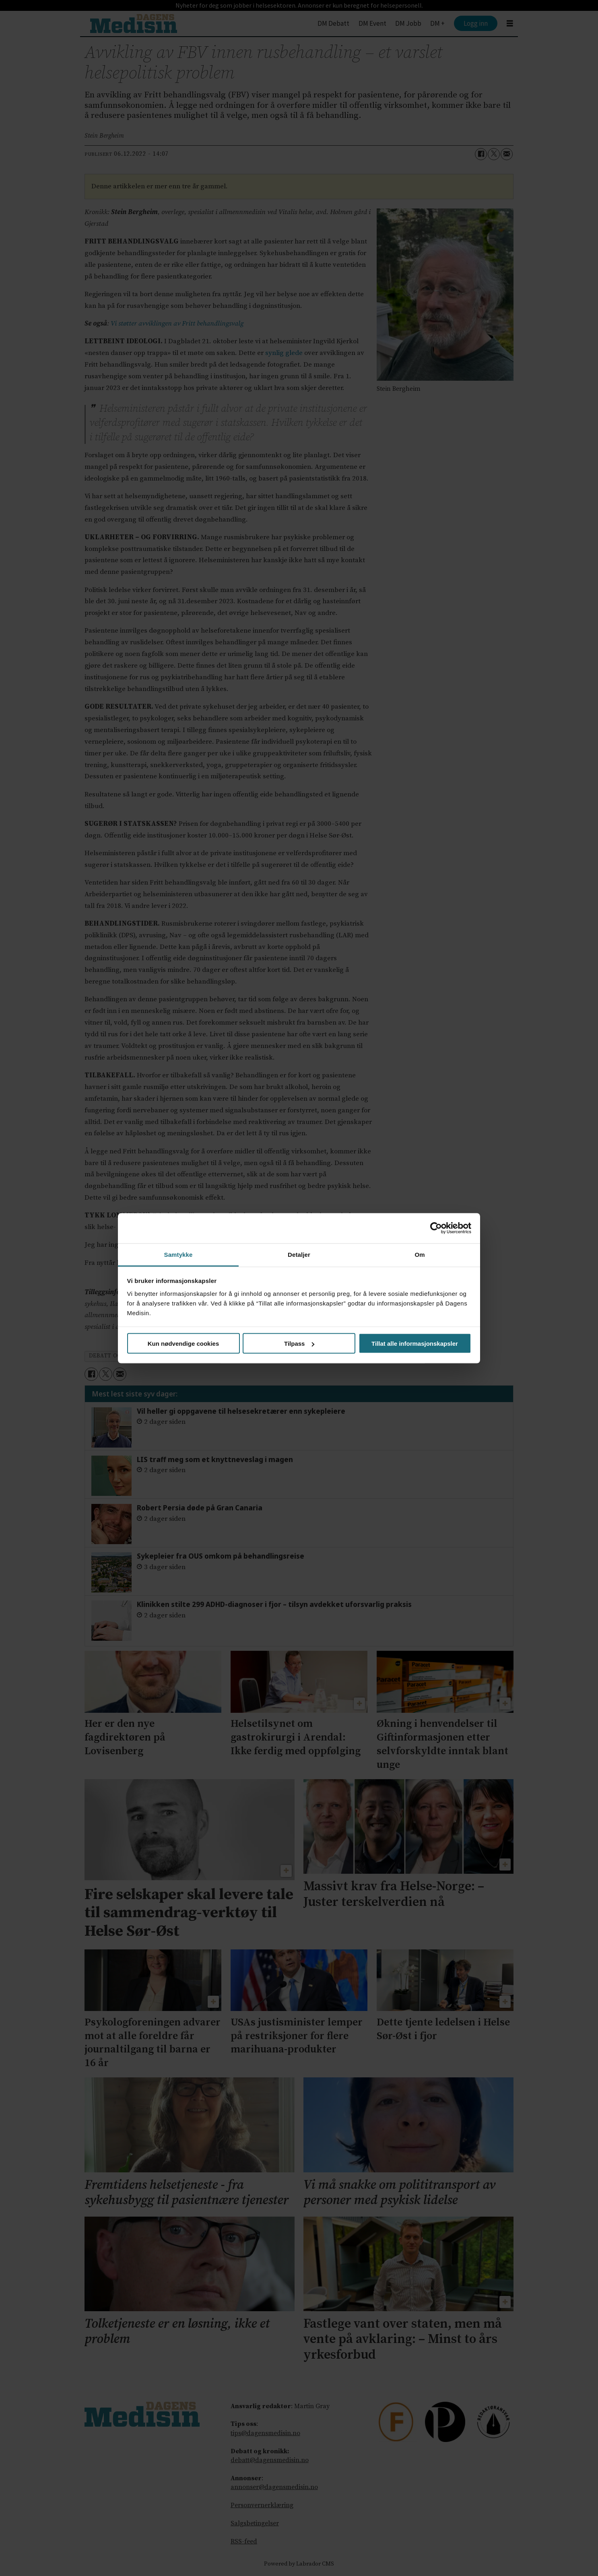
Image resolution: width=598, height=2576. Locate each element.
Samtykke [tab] (178, 1254)
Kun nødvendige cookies (183, 1343)
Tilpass (299, 1343)
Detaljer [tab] (299, 1254)
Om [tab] (419, 1254)
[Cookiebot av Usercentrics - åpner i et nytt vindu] (436, 1228)
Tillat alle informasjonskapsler (414, 1343)
